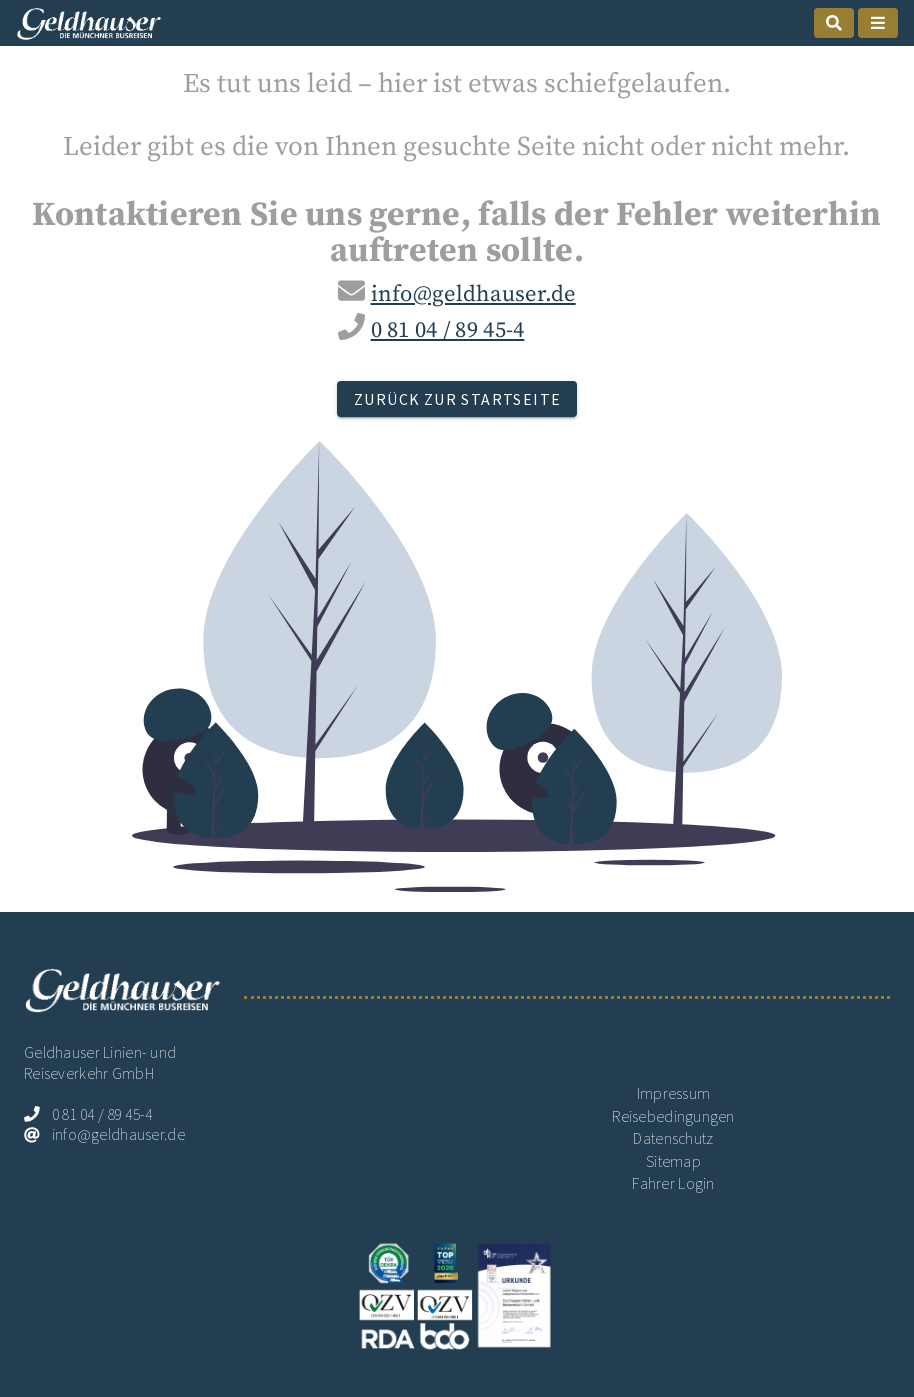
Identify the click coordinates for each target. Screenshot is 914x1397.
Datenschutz (673, 1138)
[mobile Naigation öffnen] (878, 23)
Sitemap (673, 1161)
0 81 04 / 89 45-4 (448, 330)
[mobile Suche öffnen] (834, 23)
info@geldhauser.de (473, 294)
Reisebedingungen (673, 1116)
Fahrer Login (673, 1183)
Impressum (674, 1093)
